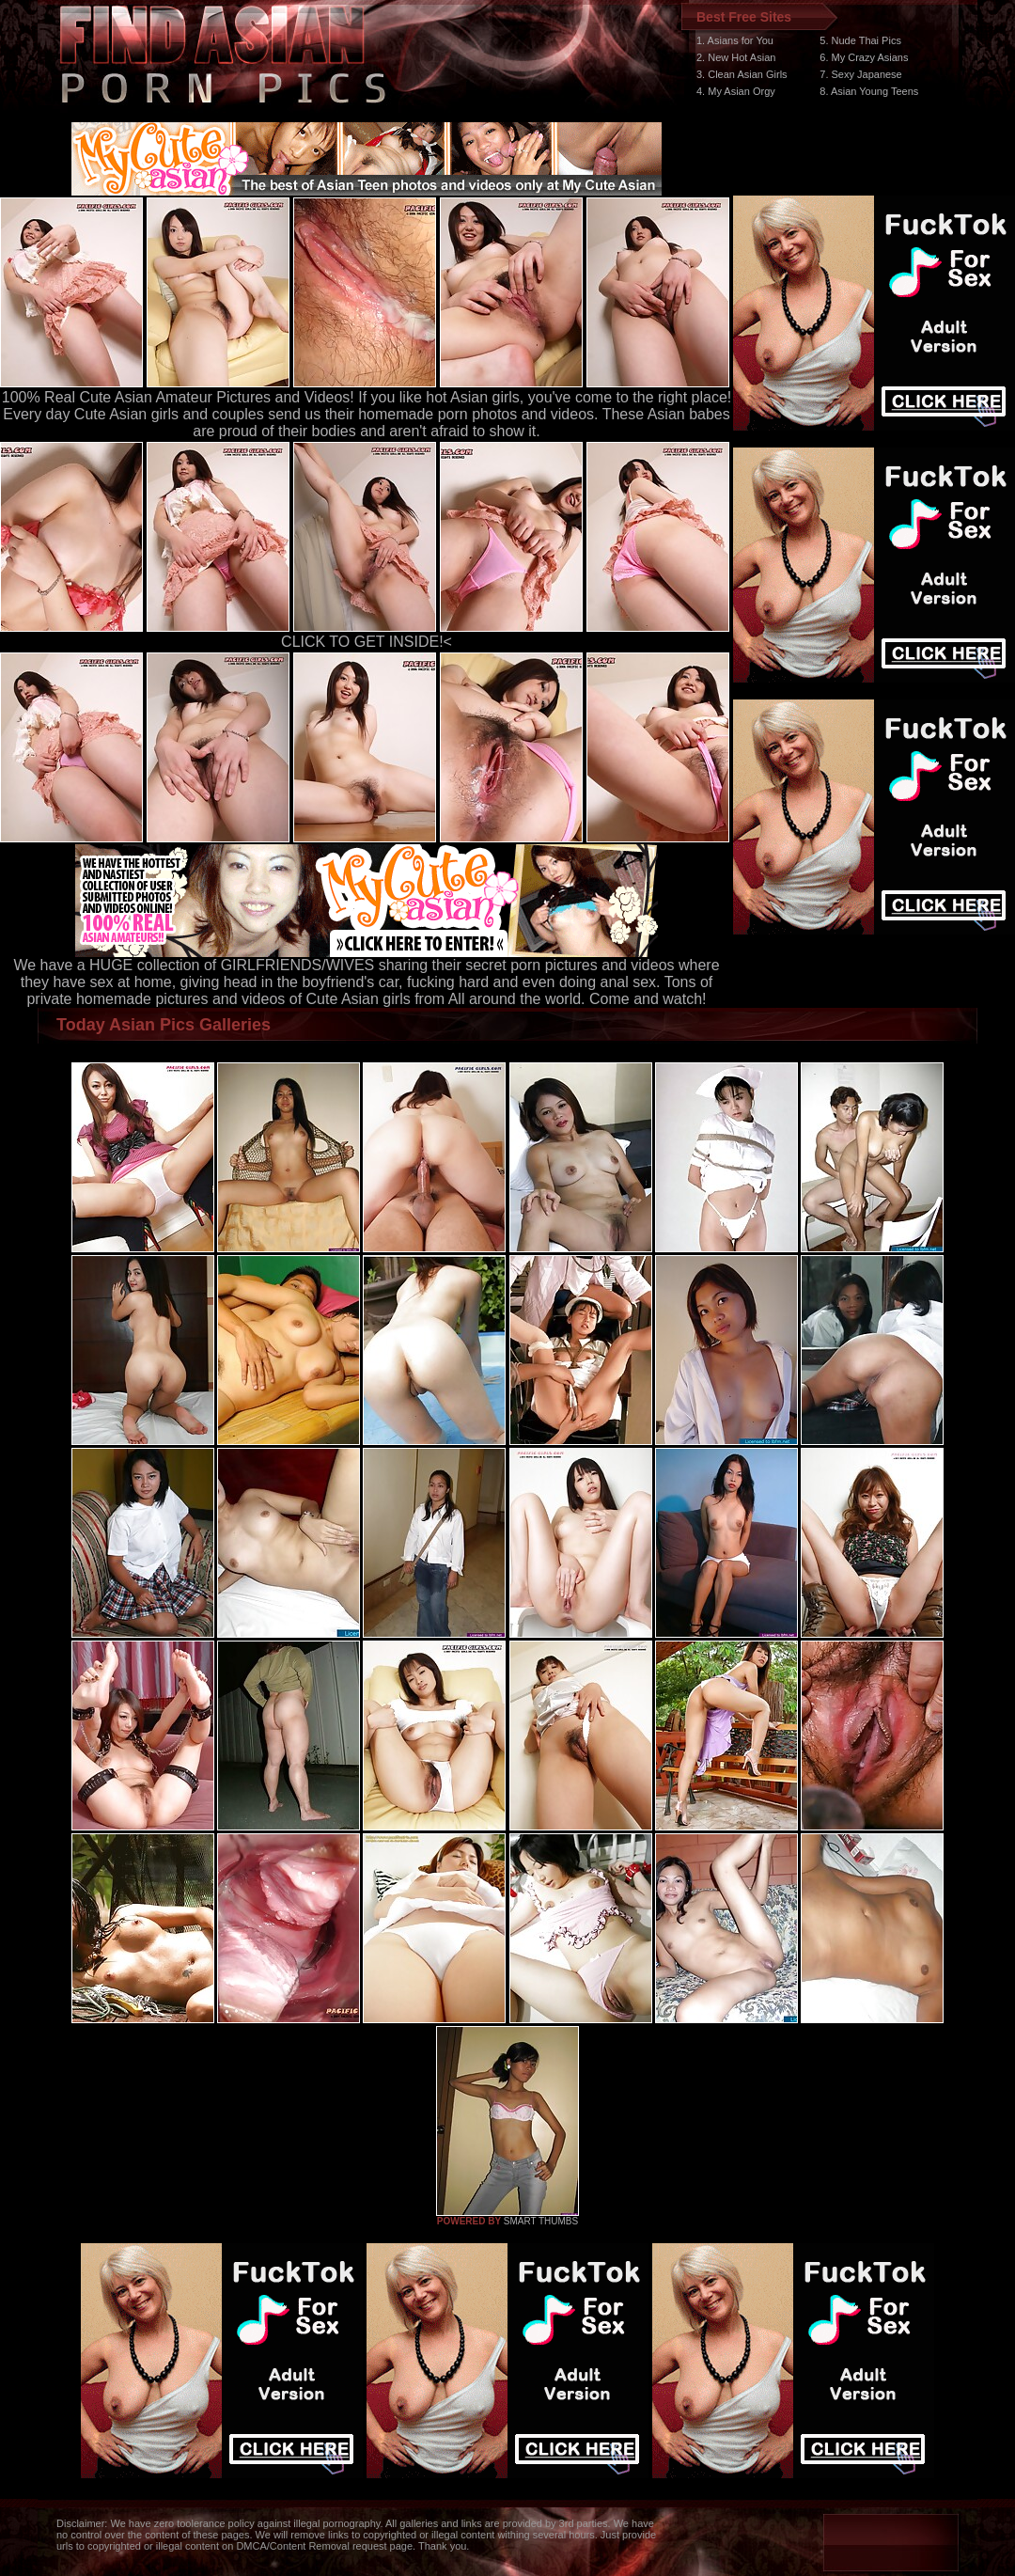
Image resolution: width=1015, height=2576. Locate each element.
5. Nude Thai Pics (860, 40)
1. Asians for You (734, 40)
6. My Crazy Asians (864, 57)
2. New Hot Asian (735, 57)
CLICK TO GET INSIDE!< (366, 642)
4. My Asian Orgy (735, 91)
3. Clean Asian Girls (742, 74)
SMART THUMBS (541, 2221)
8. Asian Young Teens (869, 91)
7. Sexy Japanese (860, 74)
